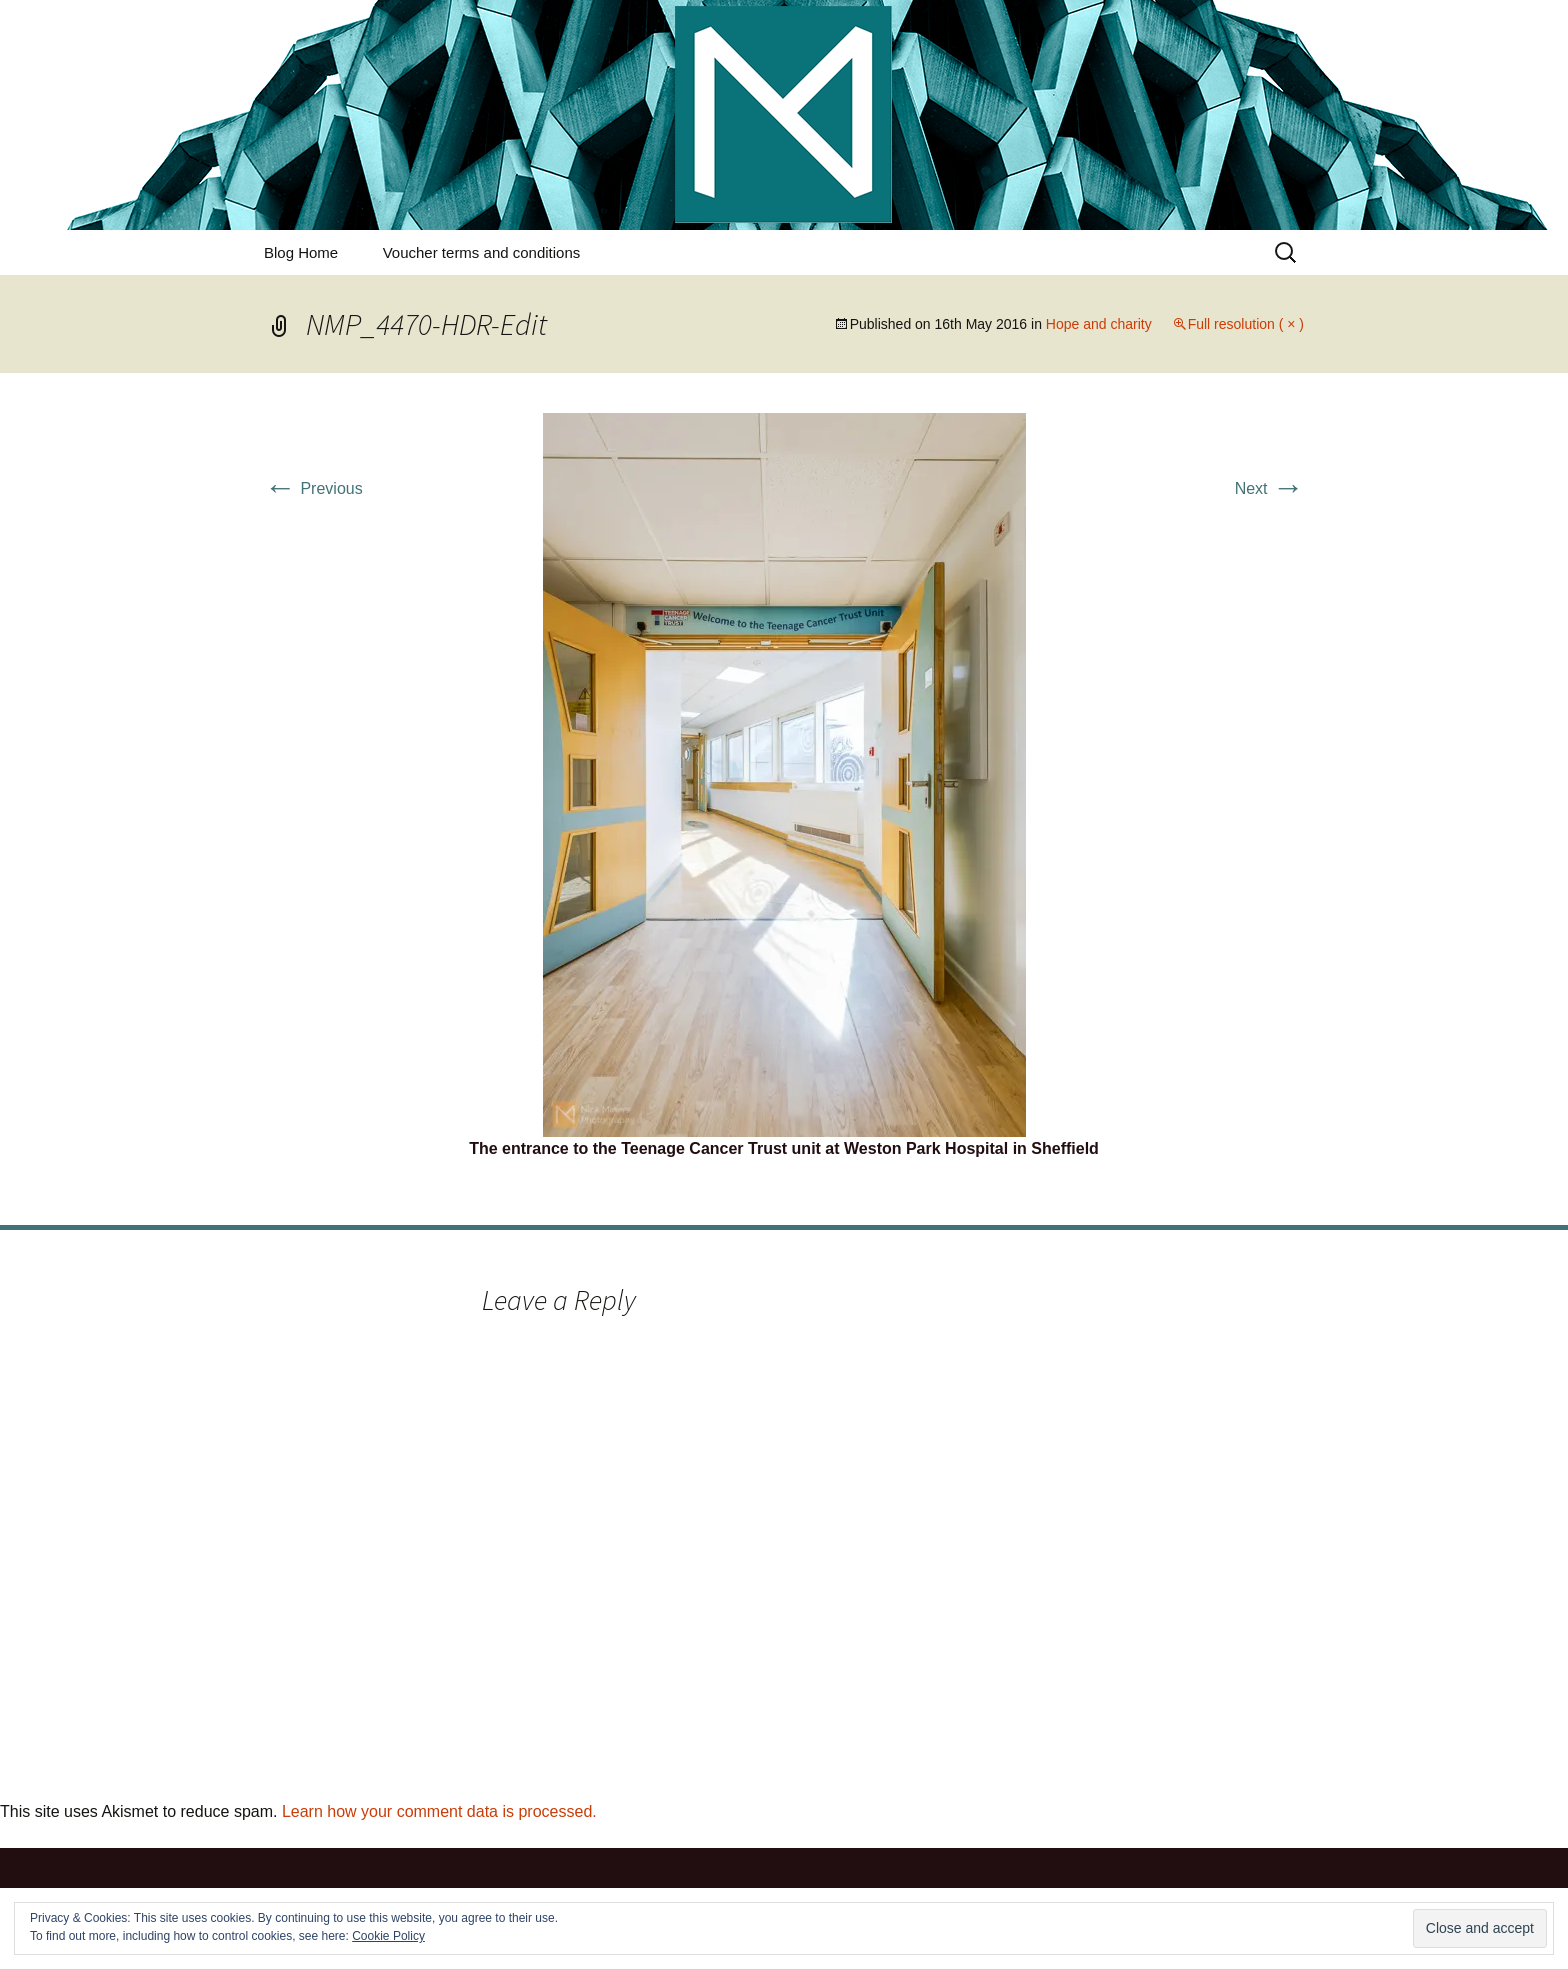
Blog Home (301, 252)
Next (1269, 488)
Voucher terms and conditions (482, 252)
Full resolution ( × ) (1246, 324)
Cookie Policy (388, 1936)
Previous (313, 488)
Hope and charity (1099, 324)
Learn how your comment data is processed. (439, 1811)
